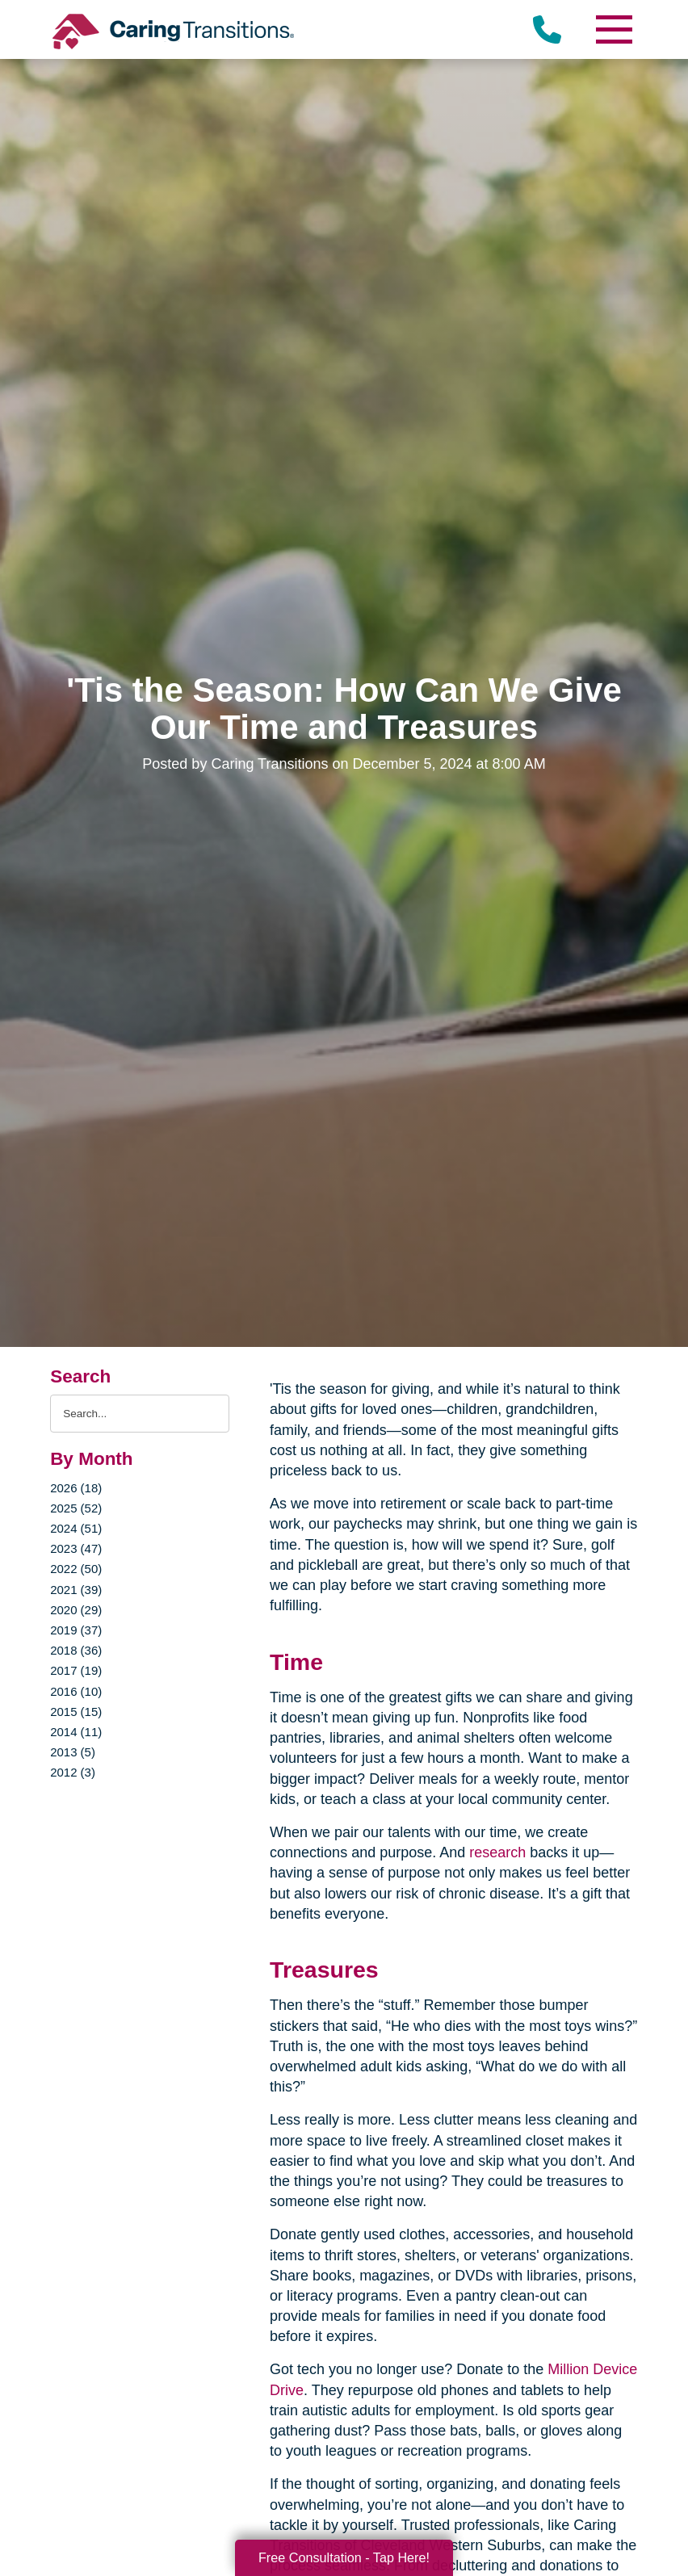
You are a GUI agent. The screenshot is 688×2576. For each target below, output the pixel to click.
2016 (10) (76, 1691)
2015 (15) (76, 1711)
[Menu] (613, 29)
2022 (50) (76, 1568)
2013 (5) (72, 1752)
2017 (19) (76, 1670)
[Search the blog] (139, 1414)
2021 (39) (76, 1589)
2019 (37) (76, 1630)
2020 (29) (76, 1610)
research (495, 1852)
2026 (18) (76, 1488)
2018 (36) (76, 1650)
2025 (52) (76, 1508)
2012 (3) (72, 1772)
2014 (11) (76, 1732)
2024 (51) (76, 1528)
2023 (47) (76, 1548)
